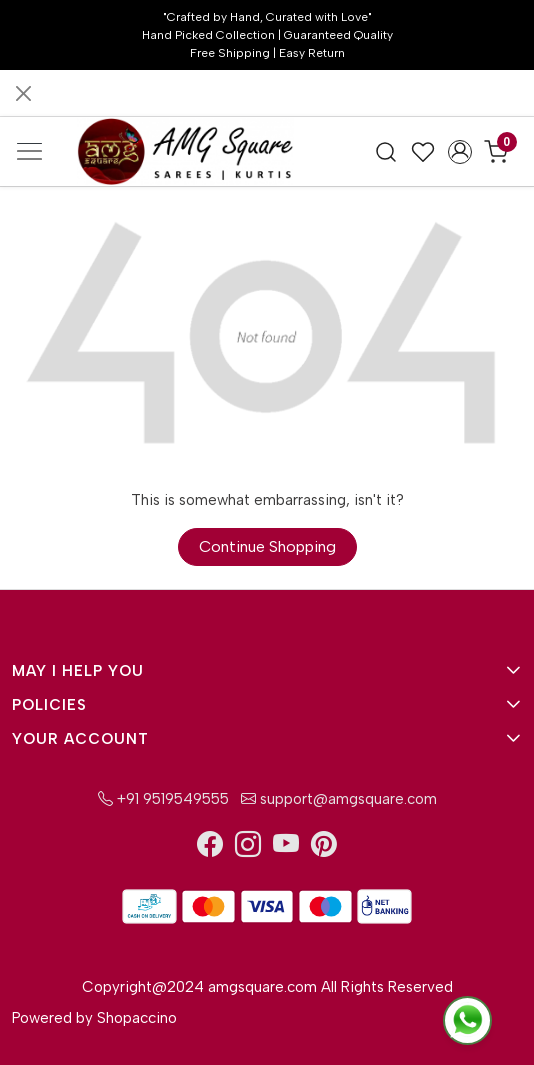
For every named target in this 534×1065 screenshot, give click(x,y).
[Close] (23, 93)
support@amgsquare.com (337, 799)
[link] (386, 152)
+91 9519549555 (163, 799)
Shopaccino (137, 1018)
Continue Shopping (267, 546)
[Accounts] (459, 152)
